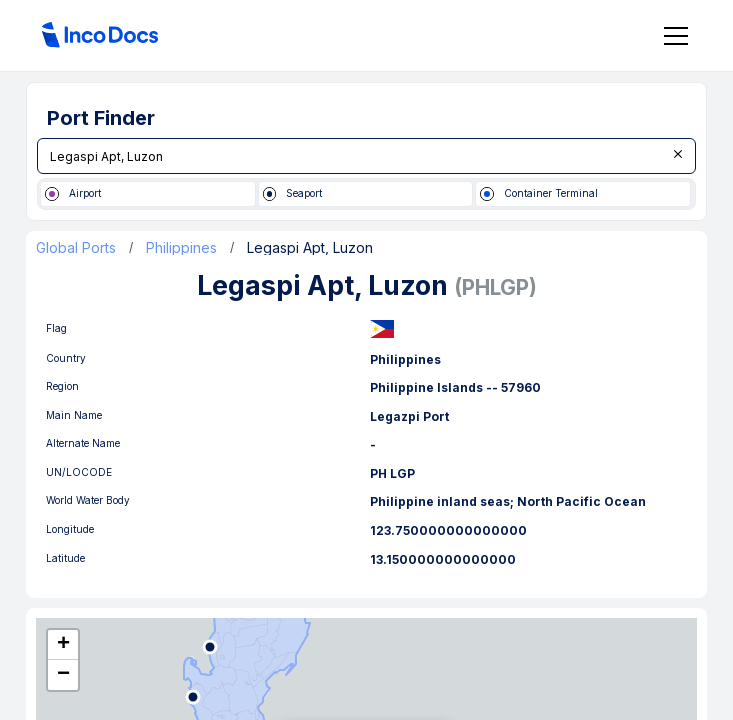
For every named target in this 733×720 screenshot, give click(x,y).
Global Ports (76, 248)
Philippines (181, 248)
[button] (63, 645)
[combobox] (366, 156)
